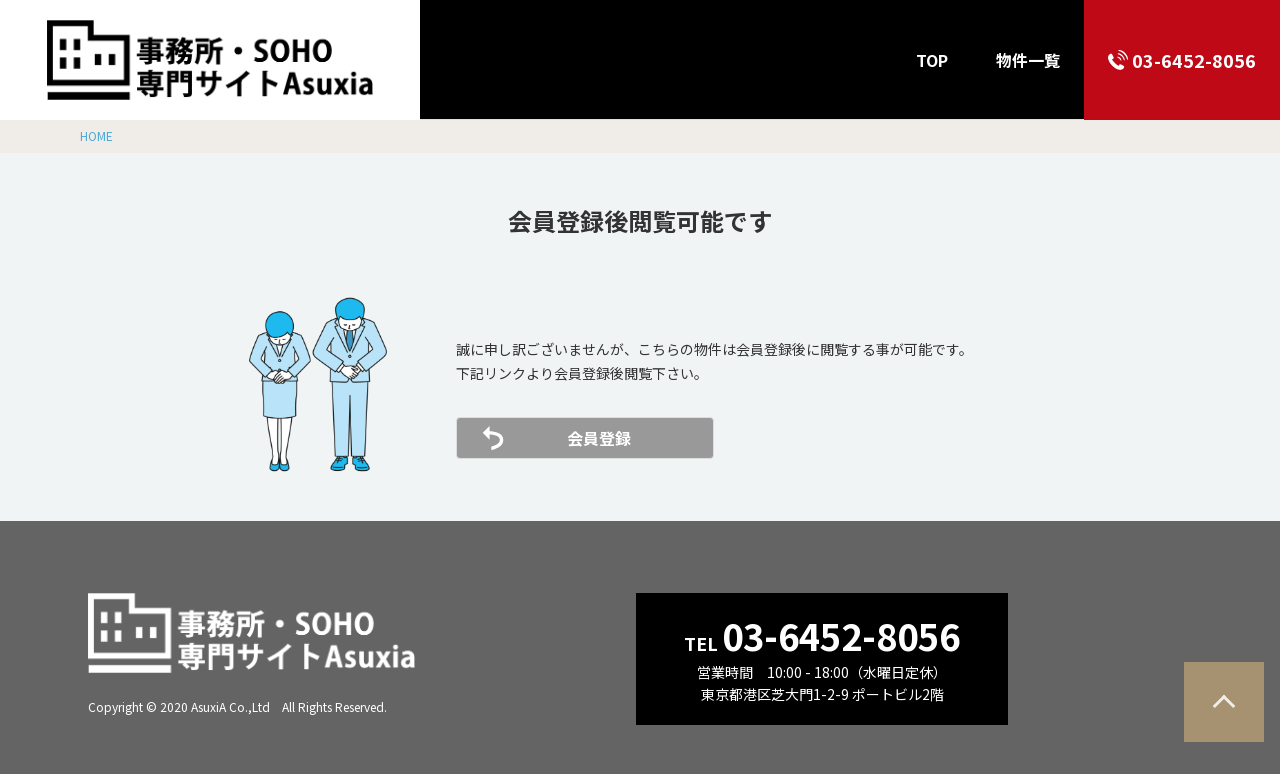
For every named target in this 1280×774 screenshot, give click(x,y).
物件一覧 (1028, 60)
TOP (932, 60)
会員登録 (599, 438)
